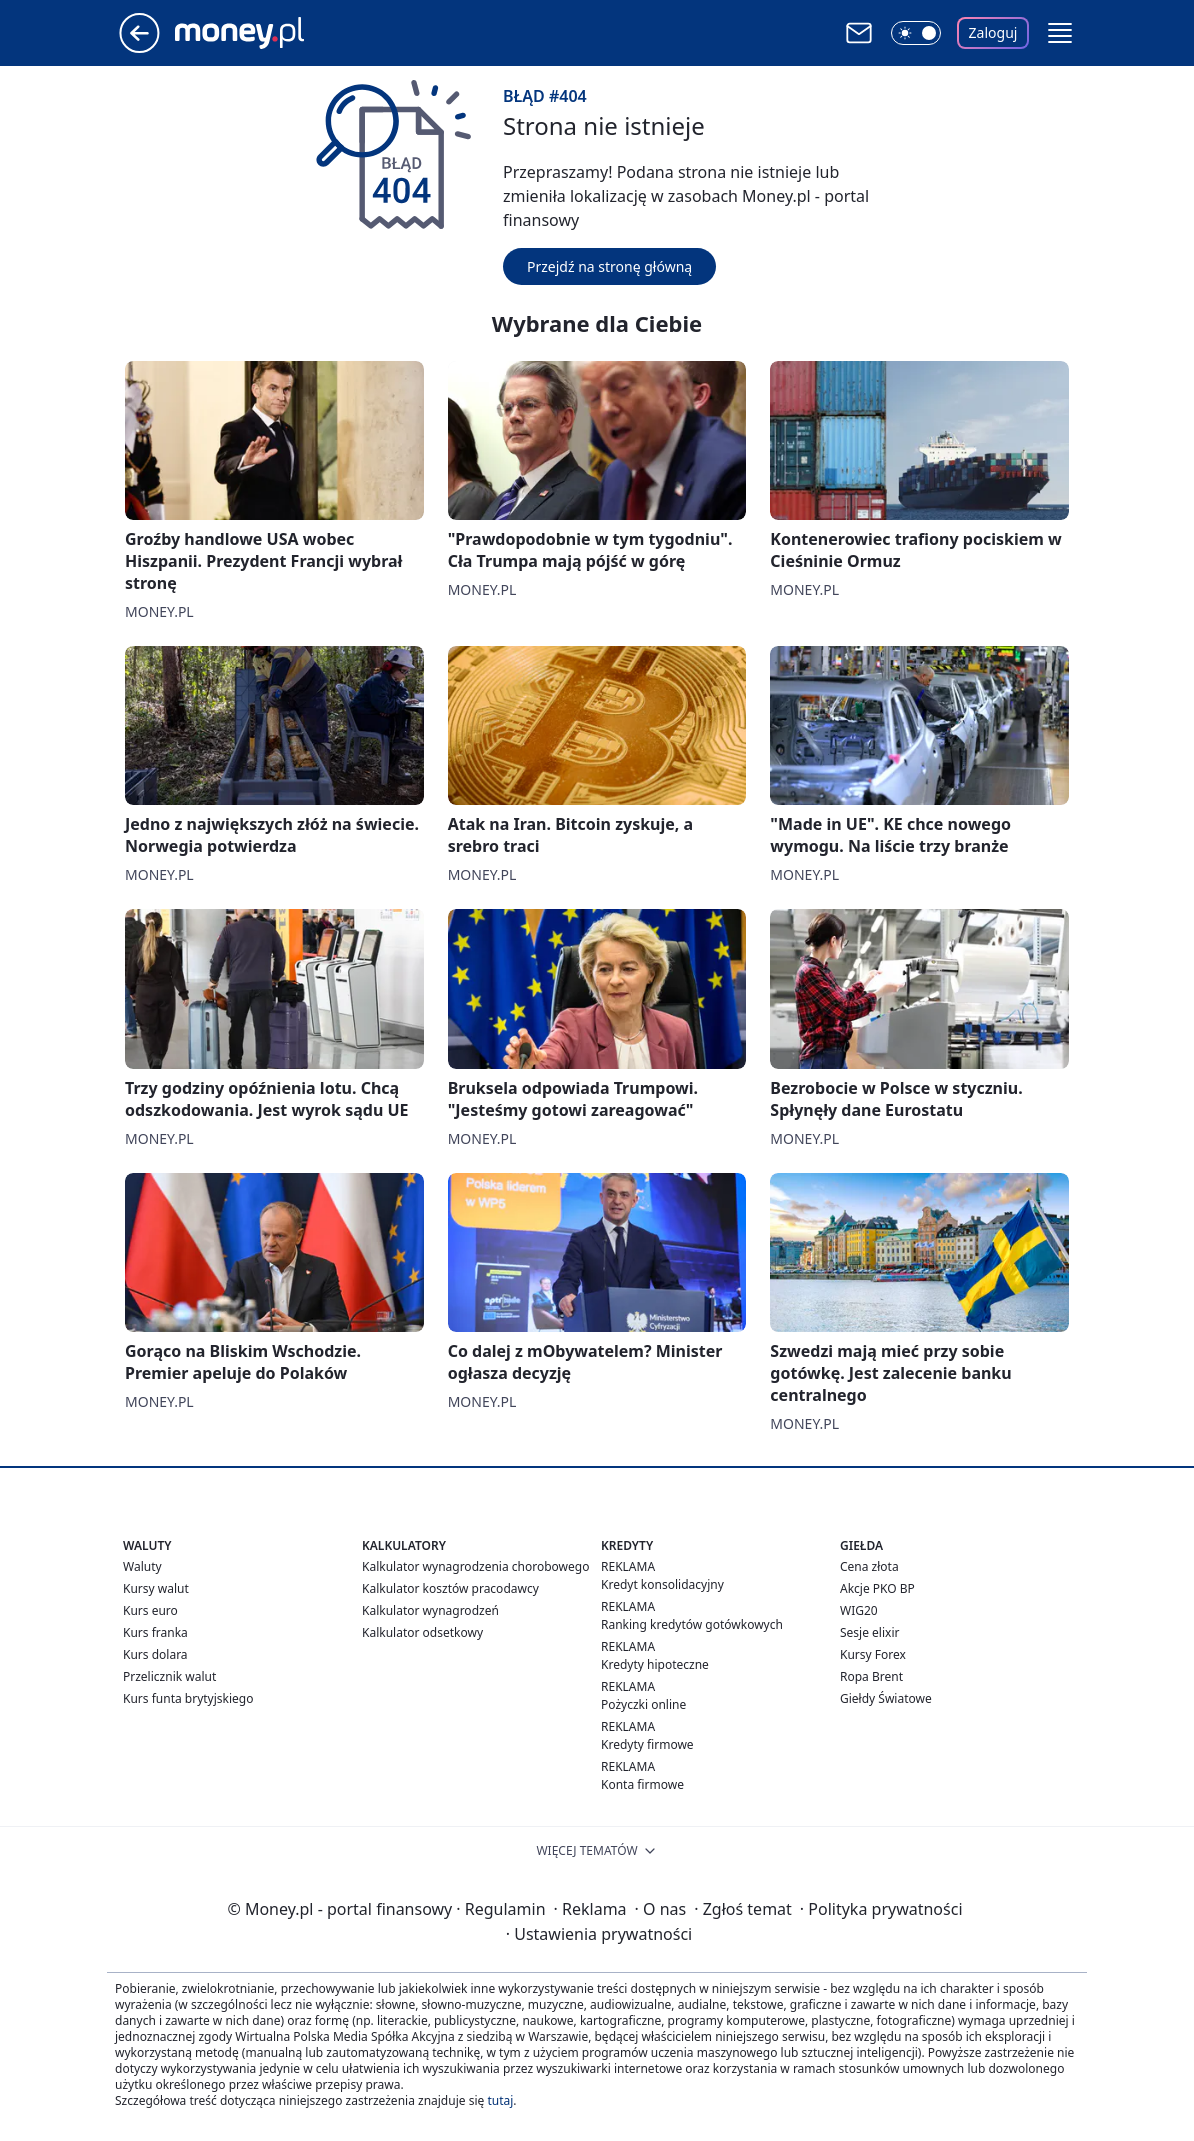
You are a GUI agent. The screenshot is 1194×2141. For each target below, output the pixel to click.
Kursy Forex (873, 1654)
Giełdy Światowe (886, 1698)
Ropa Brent (871, 1676)
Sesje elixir (869, 1632)
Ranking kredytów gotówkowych (692, 1624)
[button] (1060, 33)
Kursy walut (156, 1588)
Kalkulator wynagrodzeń (430, 1610)
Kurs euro (150, 1610)
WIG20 (859, 1610)
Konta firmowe (642, 1784)
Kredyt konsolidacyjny (662, 1584)
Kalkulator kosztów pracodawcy (450, 1588)
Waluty (142, 1566)
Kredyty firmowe (647, 1744)
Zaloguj (993, 32)
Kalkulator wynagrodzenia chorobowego (475, 1566)
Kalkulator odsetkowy (422, 1632)
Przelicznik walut (169, 1676)
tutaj (500, 2100)
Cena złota (869, 1566)
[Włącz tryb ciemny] (916, 33)
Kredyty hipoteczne (655, 1664)
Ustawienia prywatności (599, 1934)
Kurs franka (155, 1632)
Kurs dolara (155, 1654)
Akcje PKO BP (877, 1588)
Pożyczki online (643, 1704)
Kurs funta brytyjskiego (188, 1698)
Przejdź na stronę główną (609, 266)
